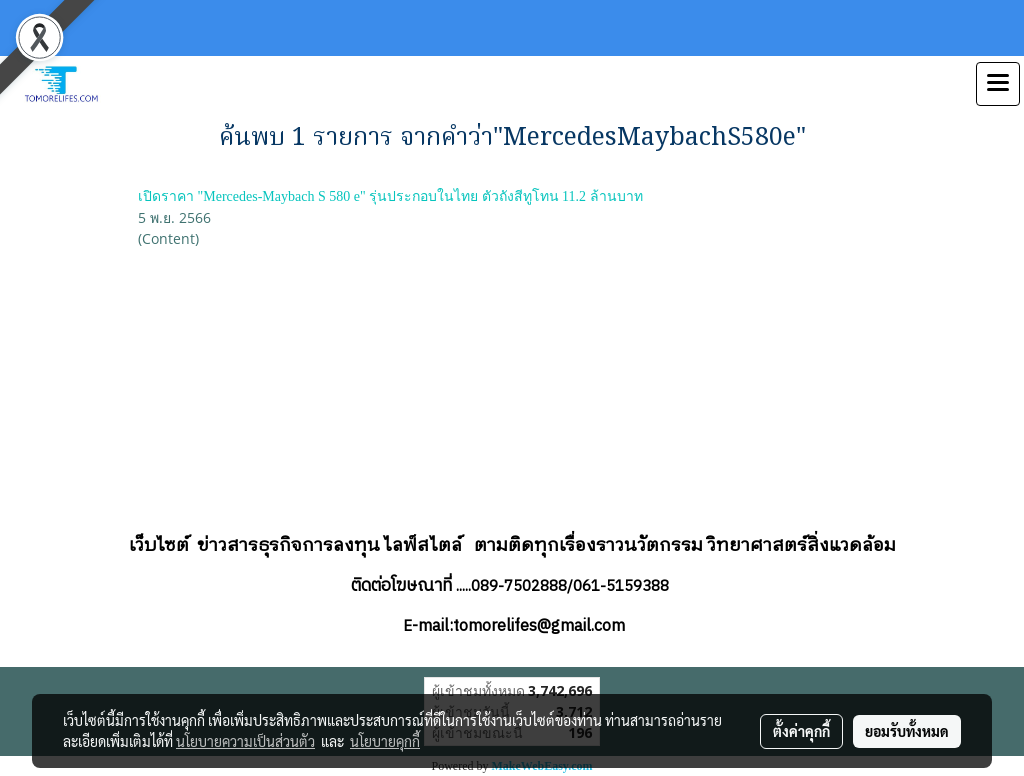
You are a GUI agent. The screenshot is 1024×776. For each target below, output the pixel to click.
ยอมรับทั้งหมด (907, 731)
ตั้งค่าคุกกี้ (801, 731)
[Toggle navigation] (998, 84)
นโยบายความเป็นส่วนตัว (245, 741)
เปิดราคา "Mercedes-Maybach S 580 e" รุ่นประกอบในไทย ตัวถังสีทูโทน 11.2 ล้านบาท (390, 196)
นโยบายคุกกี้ (385, 741)
